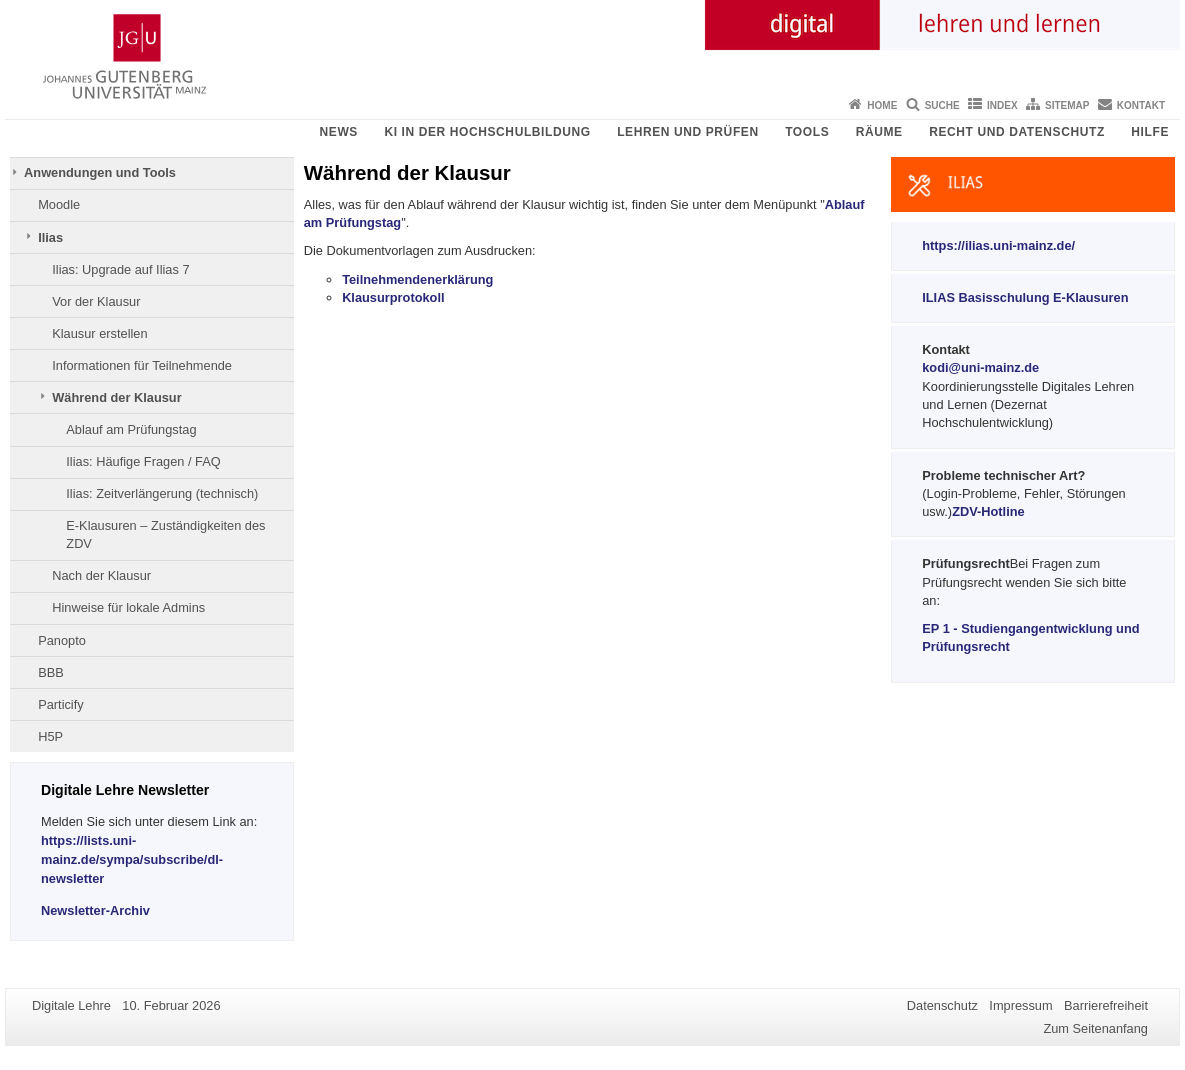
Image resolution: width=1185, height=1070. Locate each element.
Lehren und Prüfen (688, 132)
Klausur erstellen (99, 333)
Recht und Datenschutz (1017, 132)
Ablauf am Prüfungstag (131, 429)
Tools (807, 132)
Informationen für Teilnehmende (142, 365)
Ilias (50, 237)
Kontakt (1141, 105)
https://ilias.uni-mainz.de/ (998, 245)
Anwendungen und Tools (100, 172)
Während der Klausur (116, 397)
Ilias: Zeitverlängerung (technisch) (162, 493)
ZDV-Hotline (988, 511)
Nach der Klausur (101, 575)
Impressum (1020, 1005)
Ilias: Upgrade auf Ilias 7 (120, 269)
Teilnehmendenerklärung (417, 279)
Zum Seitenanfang (1095, 1028)
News (339, 132)
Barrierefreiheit (1106, 1005)
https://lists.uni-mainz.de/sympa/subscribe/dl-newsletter (132, 859)
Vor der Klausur (96, 301)
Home (882, 105)
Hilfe (1150, 132)
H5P (50, 736)
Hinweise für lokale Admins (128, 607)
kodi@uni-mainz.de (980, 367)
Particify (61, 704)
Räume (879, 132)
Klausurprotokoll (393, 297)
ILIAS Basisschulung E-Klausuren (1025, 297)
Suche (942, 105)
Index (1002, 105)
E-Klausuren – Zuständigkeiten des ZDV (165, 534)
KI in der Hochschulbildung (487, 132)
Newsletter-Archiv (95, 910)
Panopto (62, 640)
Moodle (59, 204)
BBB (51, 672)
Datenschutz (942, 1005)
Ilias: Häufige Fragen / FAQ (143, 461)
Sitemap (1067, 105)
